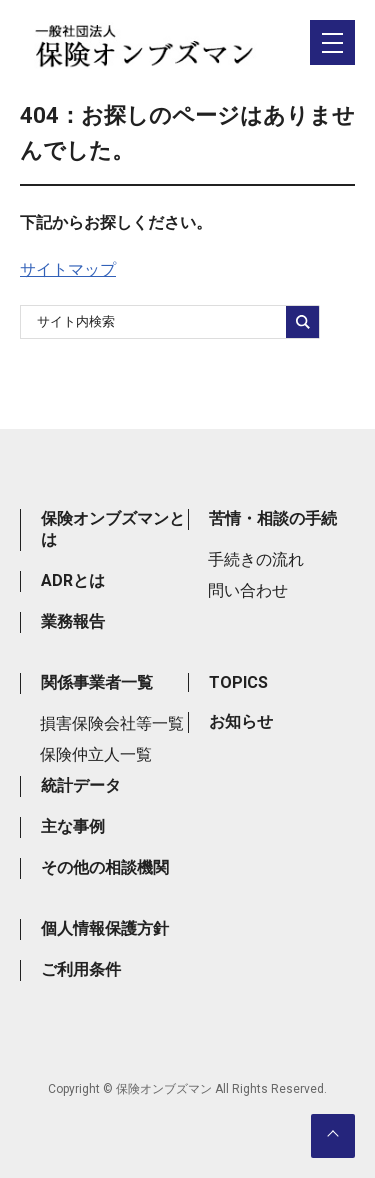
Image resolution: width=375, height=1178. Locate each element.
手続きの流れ (256, 559)
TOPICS (238, 682)
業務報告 (73, 621)
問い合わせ (248, 590)
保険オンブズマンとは (113, 529)
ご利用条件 (81, 969)
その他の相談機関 (105, 867)
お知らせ (241, 721)
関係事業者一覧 (97, 682)
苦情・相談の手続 (273, 518)
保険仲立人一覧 (96, 754)
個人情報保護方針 (105, 928)
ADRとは (73, 580)
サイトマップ (68, 269)
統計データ (81, 785)
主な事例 (73, 826)
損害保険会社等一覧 (112, 723)
